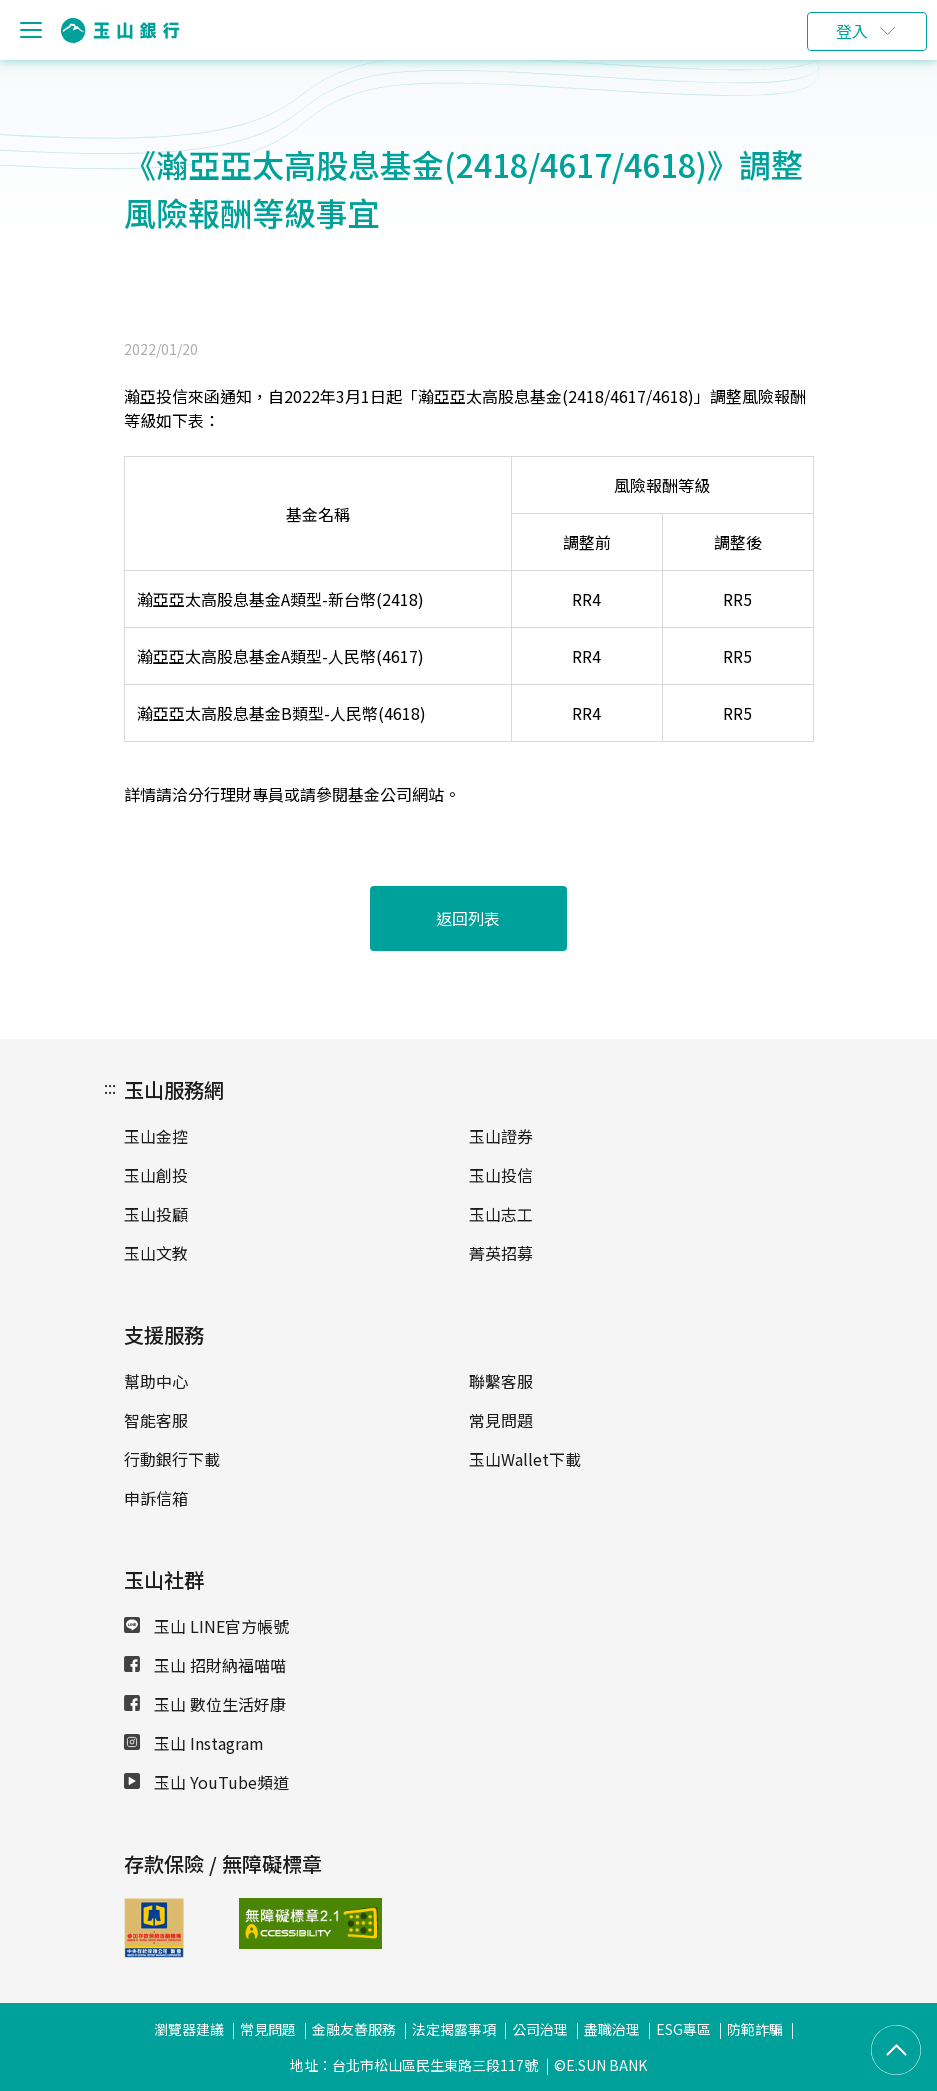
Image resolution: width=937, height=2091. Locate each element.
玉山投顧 (156, 1214)
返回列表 (469, 918)
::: (110, 1087)
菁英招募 (501, 1253)
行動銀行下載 (172, 1459)
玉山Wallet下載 (525, 1459)
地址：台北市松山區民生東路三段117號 (414, 2065)
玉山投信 (501, 1175)
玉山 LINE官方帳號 (206, 1626)
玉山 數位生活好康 (205, 1704)
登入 (852, 31)
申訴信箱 (156, 1498)
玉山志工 (501, 1214)
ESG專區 (683, 2029)
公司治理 (540, 2029)
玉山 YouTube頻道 (206, 1782)
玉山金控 (156, 1136)
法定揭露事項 (454, 2029)
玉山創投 (156, 1175)
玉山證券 (501, 1136)
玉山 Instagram (194, 1743)
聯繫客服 (501, 1381)
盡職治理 (612, 2029)
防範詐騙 (755, 2029)
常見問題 (501, 1420)
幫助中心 (156, 1381)
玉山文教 (156, 1253)
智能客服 (156, 1420)
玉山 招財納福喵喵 (205, 1665)
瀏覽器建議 (189, 2029)
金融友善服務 (354, 2029)
